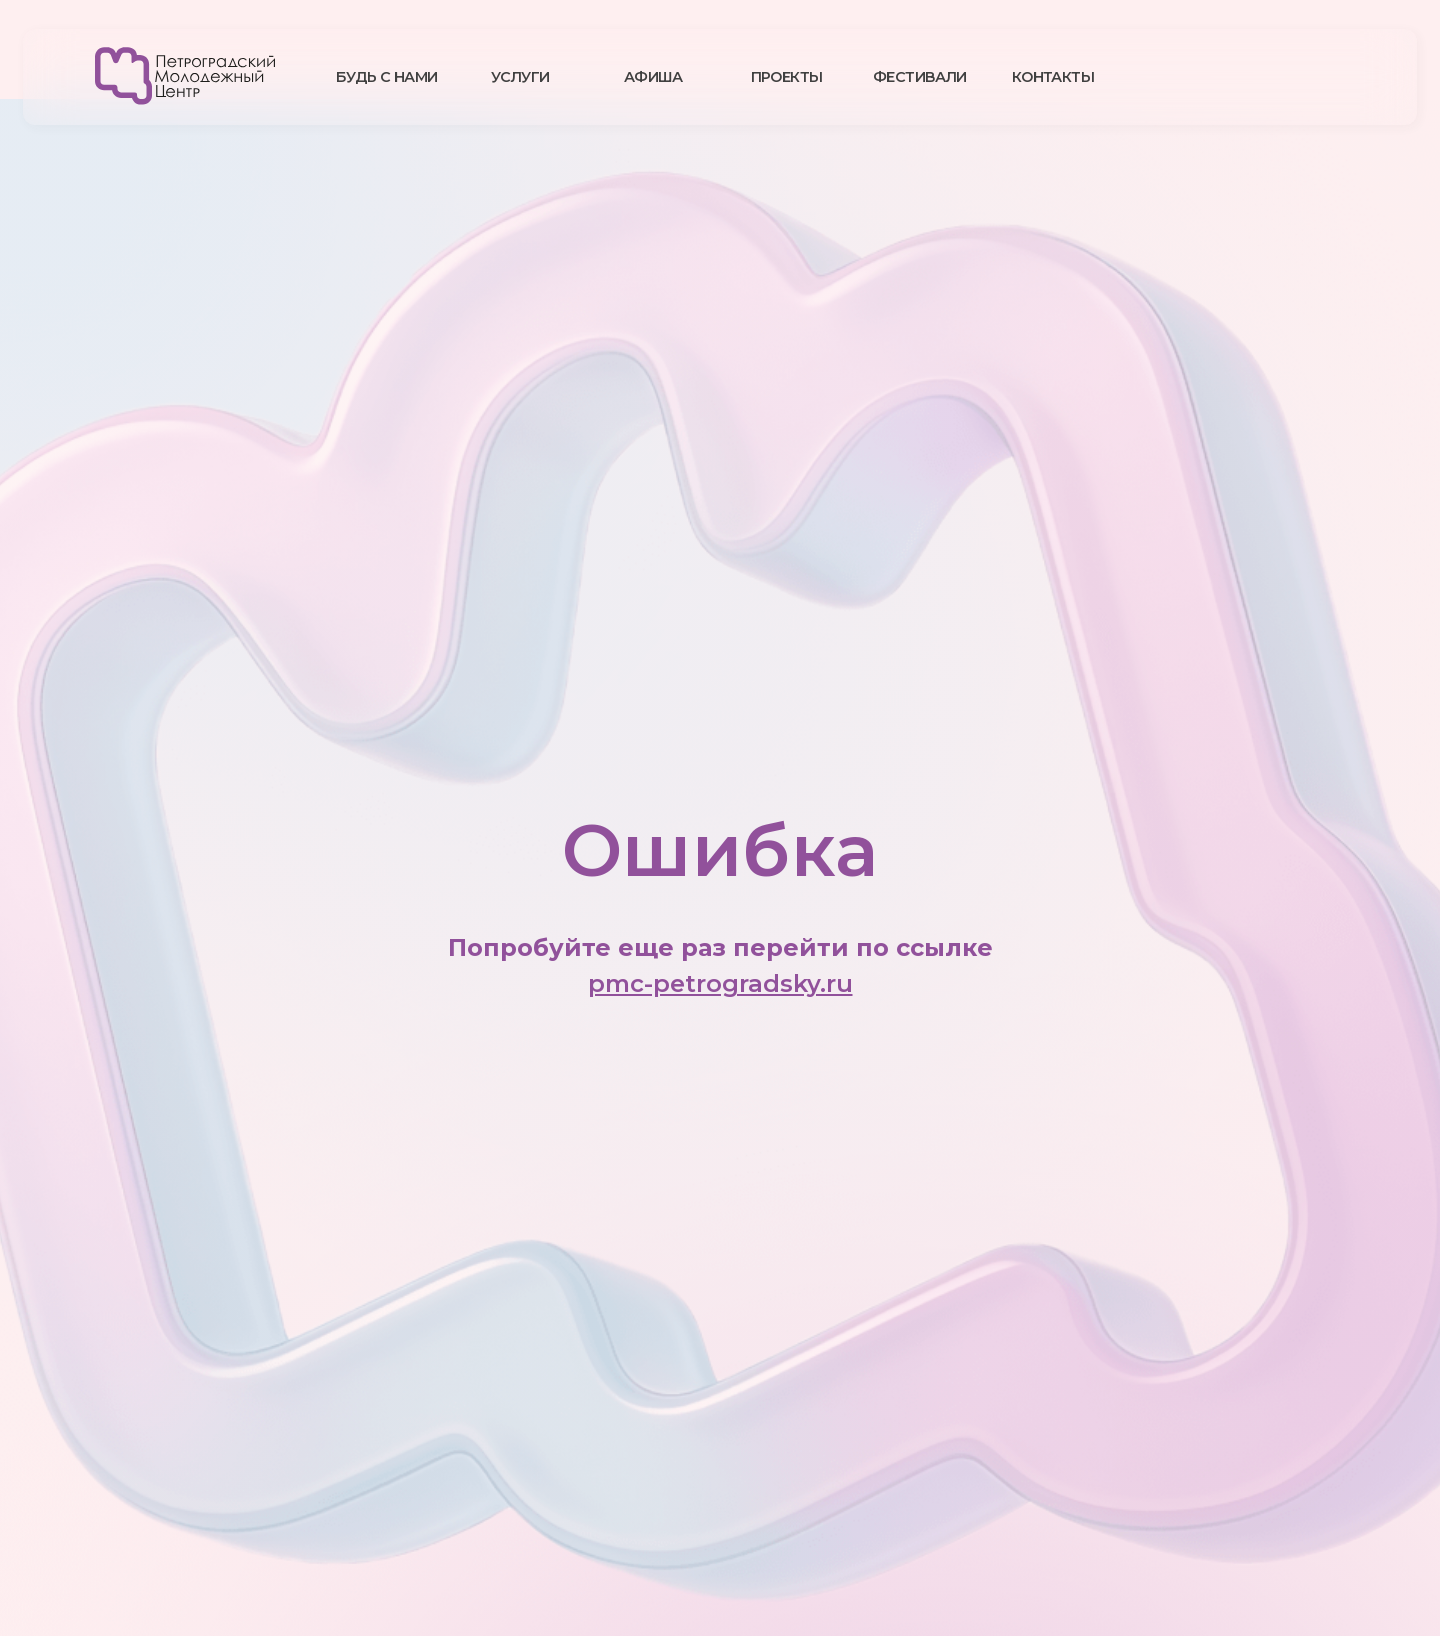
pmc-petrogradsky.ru (720, 983)
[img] (185, 76)
